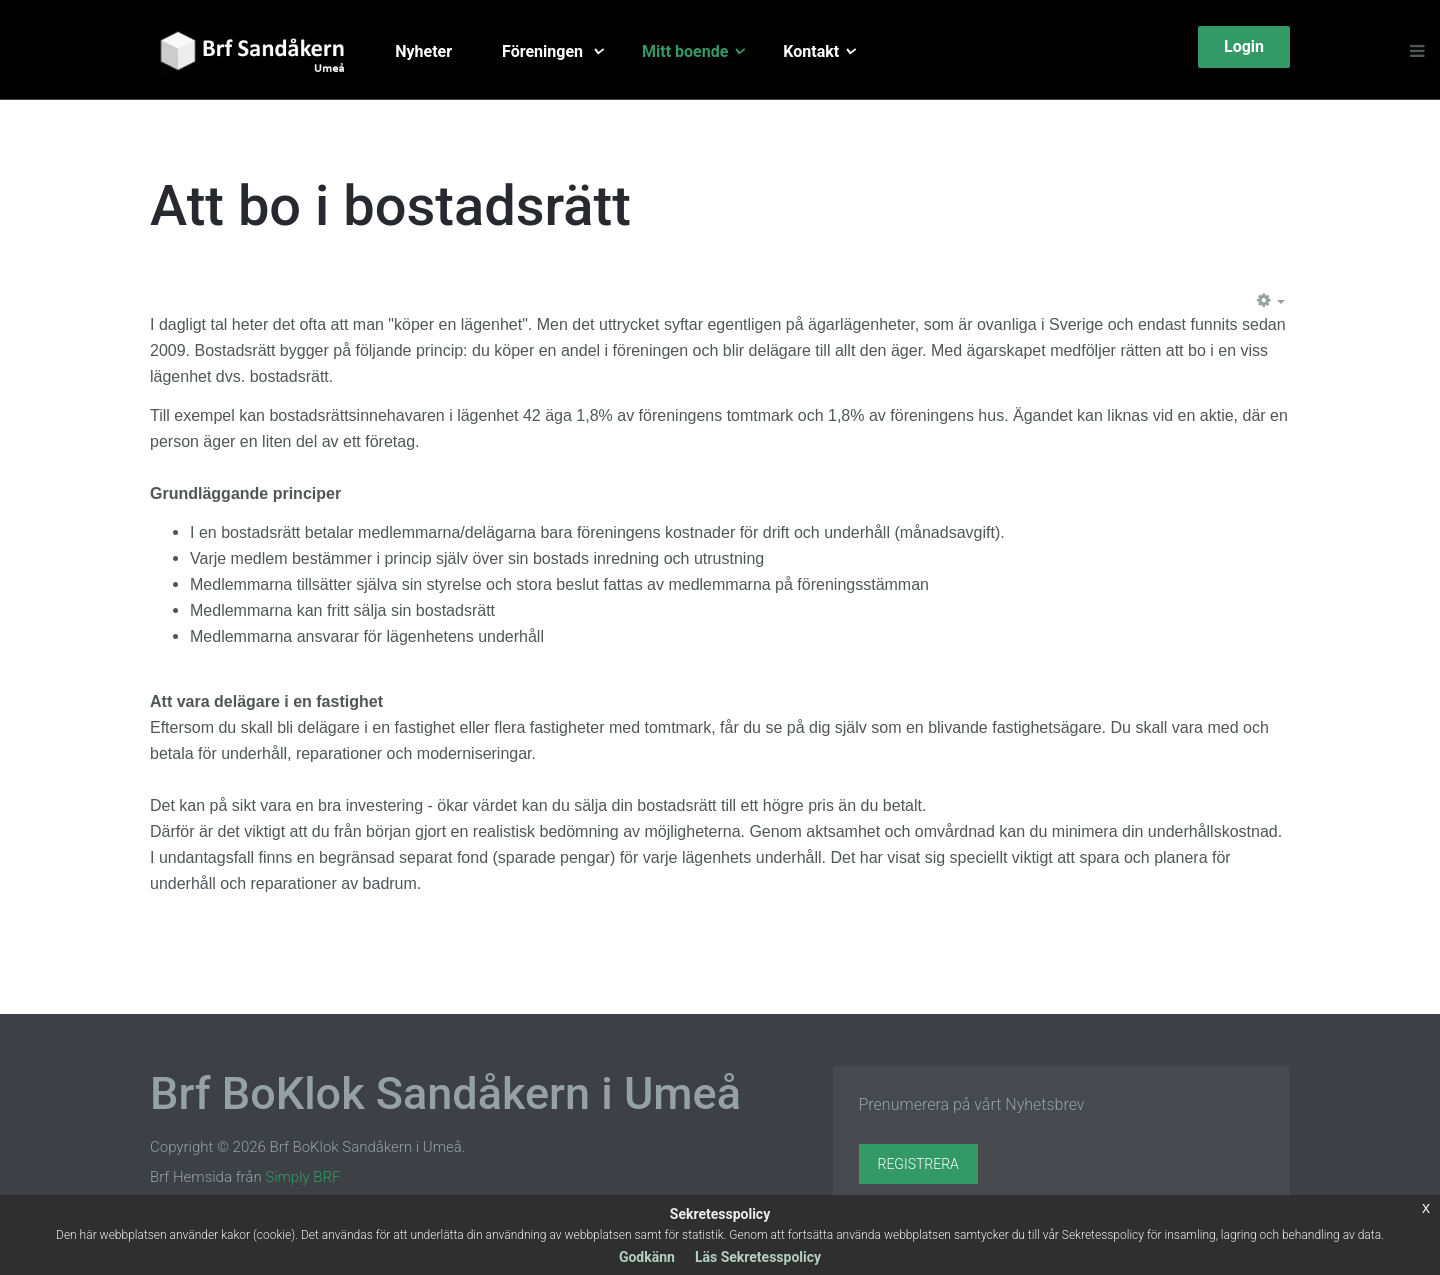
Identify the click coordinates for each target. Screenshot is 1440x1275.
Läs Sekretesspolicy (758, 1257)
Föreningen (544, 51)
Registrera (918, 1164)
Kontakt (811, 51)
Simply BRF (302, 1177)
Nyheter (423, 51)
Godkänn (647, 1257)
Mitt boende (685, 51)
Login (1244, 46)
